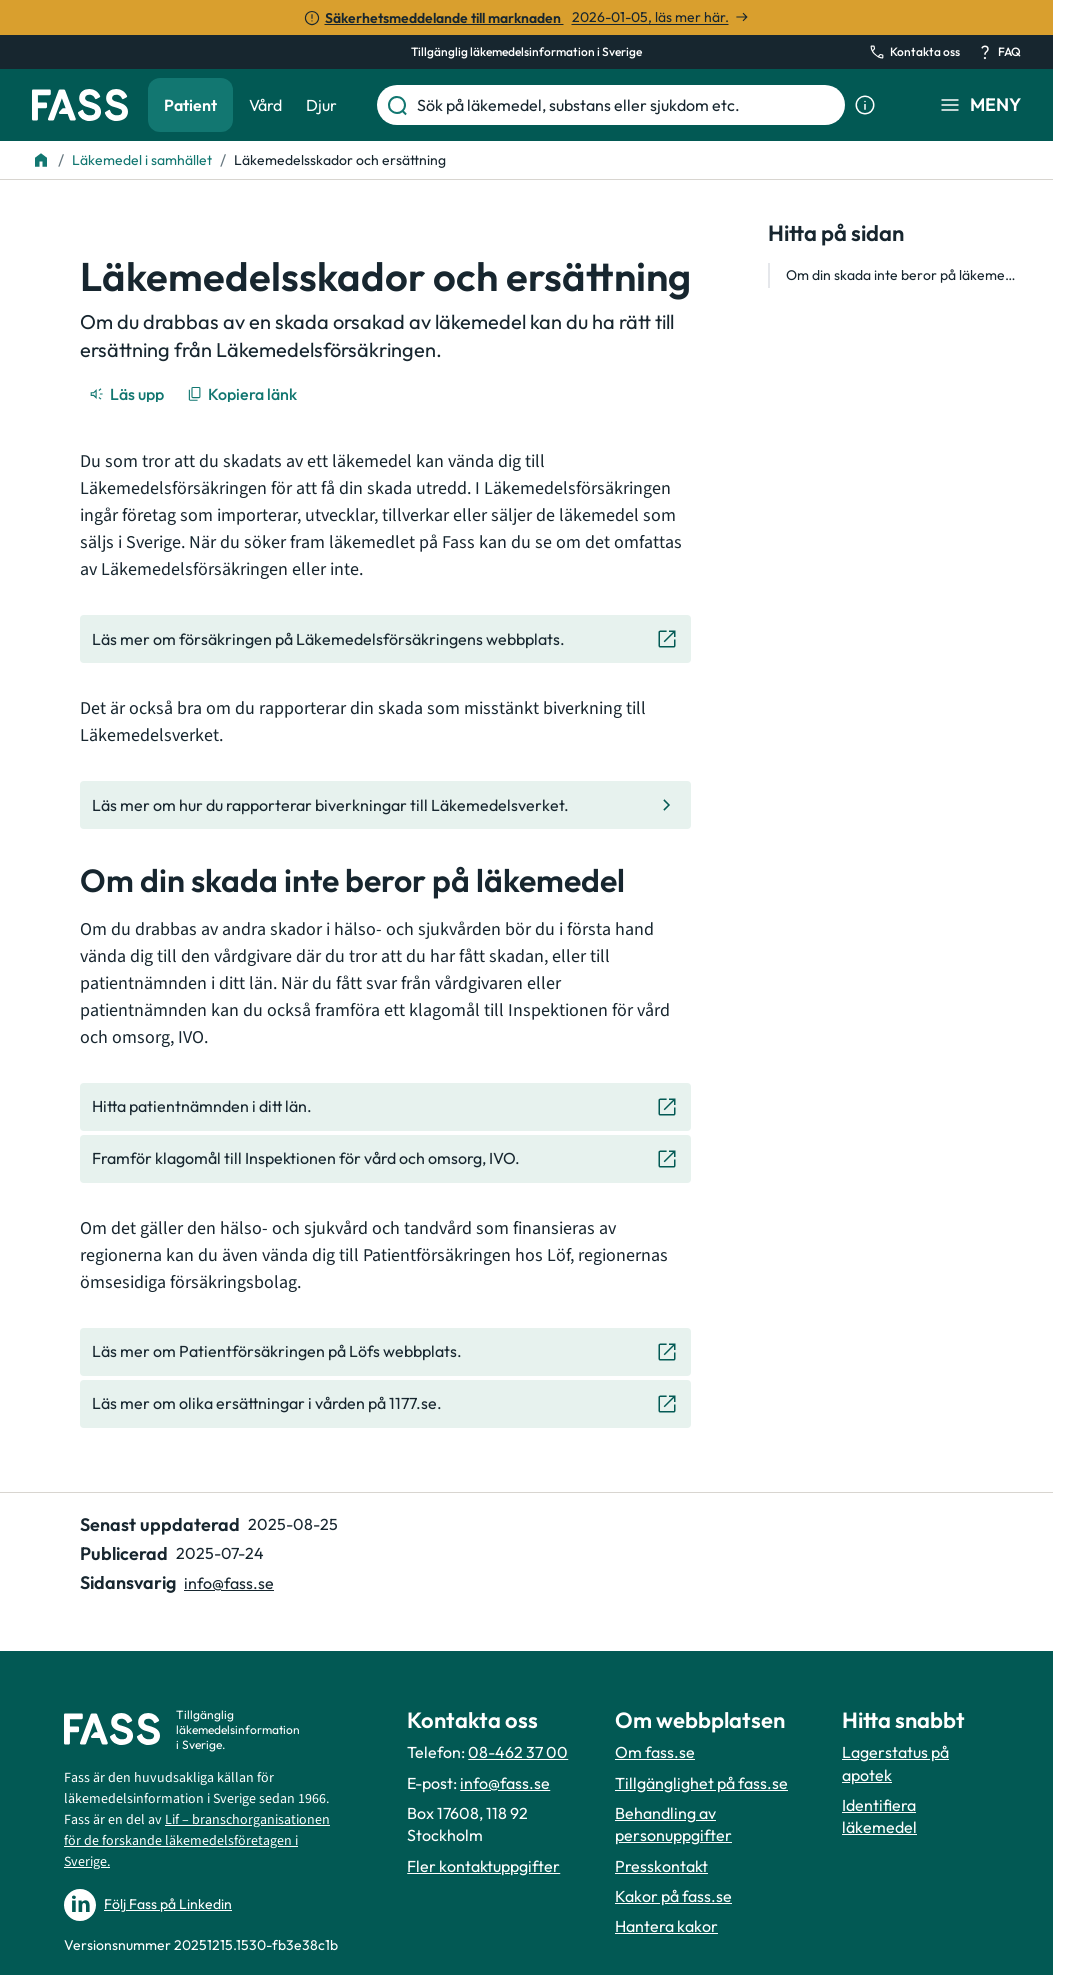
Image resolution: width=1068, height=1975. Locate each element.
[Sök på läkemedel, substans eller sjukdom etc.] (627, 105)
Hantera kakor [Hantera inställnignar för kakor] (666, 1926)
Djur (321, 105)
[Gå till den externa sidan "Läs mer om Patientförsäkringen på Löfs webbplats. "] (385, 1352)
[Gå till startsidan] (80, 105)
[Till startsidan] (41, 160)
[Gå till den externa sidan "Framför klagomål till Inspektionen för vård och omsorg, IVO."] (385, 1159)
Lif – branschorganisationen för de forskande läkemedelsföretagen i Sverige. (197, 1841)
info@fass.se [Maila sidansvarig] (229, 1583)
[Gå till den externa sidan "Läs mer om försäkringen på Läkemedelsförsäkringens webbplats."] (385, 639)
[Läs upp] (128, 394)
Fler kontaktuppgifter (483, 1866)
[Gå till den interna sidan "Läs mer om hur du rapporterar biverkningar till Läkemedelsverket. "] (385, 805)
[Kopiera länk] (243, 394)
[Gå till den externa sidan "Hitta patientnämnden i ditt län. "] (385, 1107)
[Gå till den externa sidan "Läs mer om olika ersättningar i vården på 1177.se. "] (385, 1404)
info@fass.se (505, 1783)
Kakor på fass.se (673, 1896)
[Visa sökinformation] (865, 105)
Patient (190, 105)
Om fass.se (655, 1752)
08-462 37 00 (518, 1752)
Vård (265, 105)
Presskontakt (661, 1866)
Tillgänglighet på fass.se (701, 1783)
